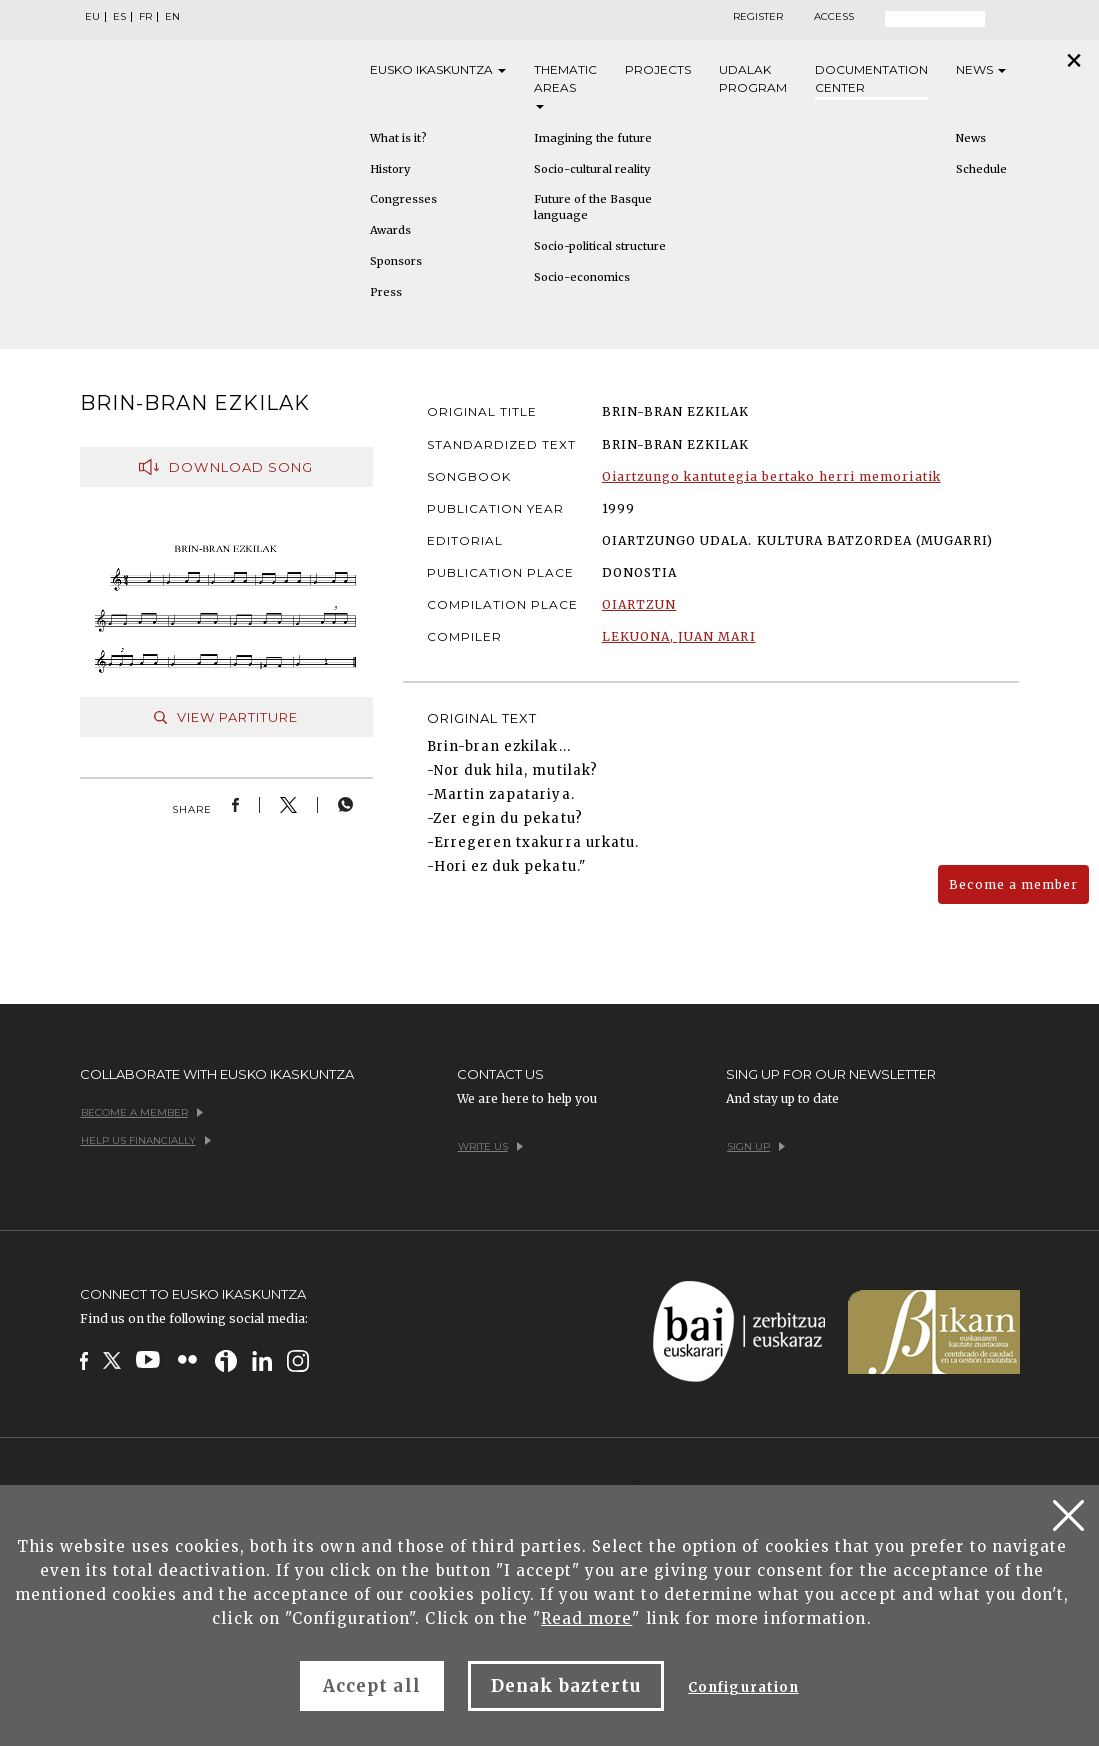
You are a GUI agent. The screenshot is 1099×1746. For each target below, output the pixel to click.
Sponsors (396, 261)
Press (386, 292)
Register (758, 17)
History (390, 169)
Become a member (1013, 884)
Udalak (753, 79)
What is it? (398, 138)
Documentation (871, 79)
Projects (658, 69)
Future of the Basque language (593, 207)
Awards (390, 230)
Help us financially (146, 1140)
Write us (490, 1146)
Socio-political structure (600, 246)
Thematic (565, 85)
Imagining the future (593, 138)
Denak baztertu (566, 1686)
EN (172, 17)
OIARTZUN (639, 604)
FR (145, 17)
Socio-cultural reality (592, 169)
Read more (586, 1618)
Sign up (756, 1146)
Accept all (371, 1686)
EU (92, 17)
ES (119, 17)
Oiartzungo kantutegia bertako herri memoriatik (771, 476)
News (981, 69)
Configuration (743, 1687)
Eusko (438, 70)
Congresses (403, 199)
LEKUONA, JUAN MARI (679, 636)
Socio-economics (582, 277)
